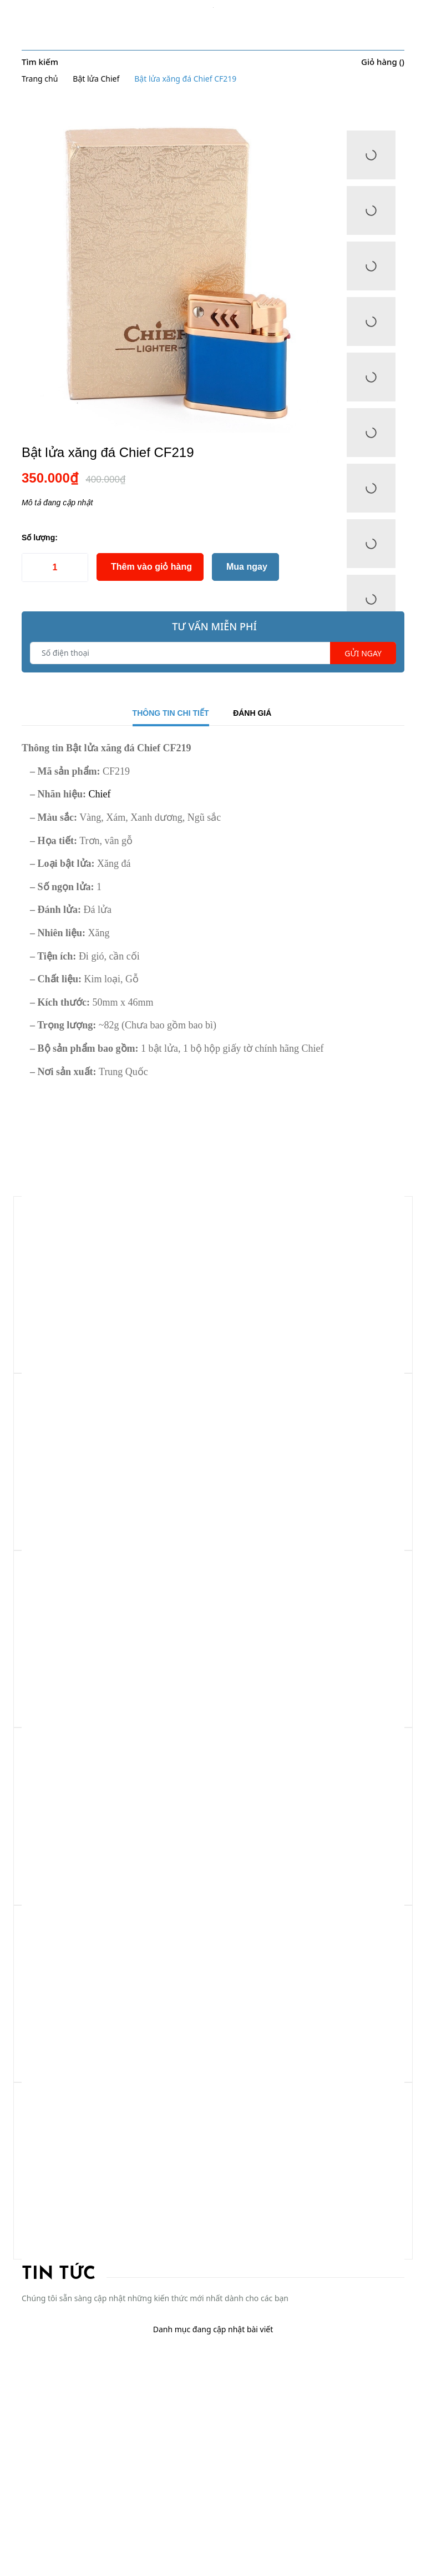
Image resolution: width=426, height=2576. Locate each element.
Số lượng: (40, 537)
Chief (98, 794)
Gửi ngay (363, 653)
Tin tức (58, 2274)
